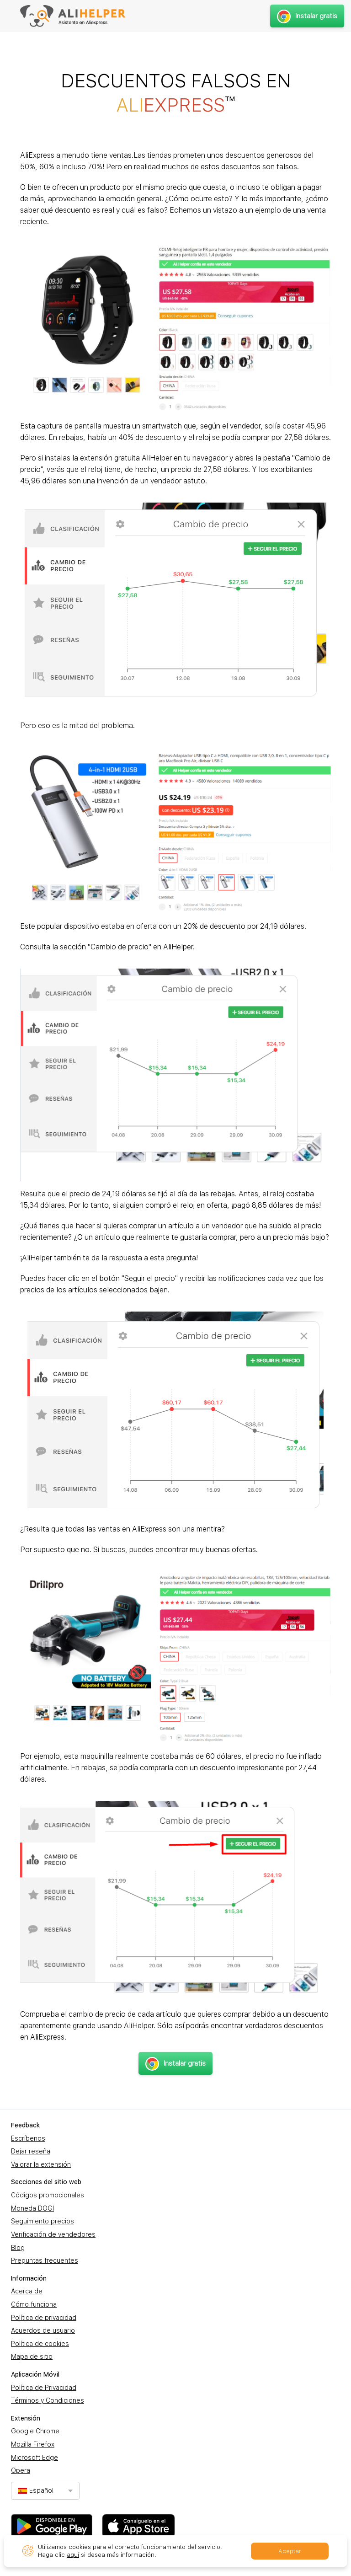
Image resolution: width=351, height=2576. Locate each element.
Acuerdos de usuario (43, 2330)
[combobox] (45, 2491)
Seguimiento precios (42, 2221)
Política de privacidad (43, 2317)
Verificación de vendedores (53, 2234)
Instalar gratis (307, 16)
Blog (18, 2247)
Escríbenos (28, 2138)
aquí (73, 2554)
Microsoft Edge (34, 2457)
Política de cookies (40, 2343)
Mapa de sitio (32, 2356)
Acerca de (27, 2291)
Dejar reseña (30, 2151)
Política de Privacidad (43, 2387)
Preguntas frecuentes (44, 2260)
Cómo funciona (34, 2304)
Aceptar (289, 2551)
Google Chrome (35, 2431)
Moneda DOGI (32, 2208)
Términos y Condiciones (47, 2400)
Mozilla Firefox (32, 2444)
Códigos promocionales (47, 2195)
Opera (20, 2470)
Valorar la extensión (41, 2164)
